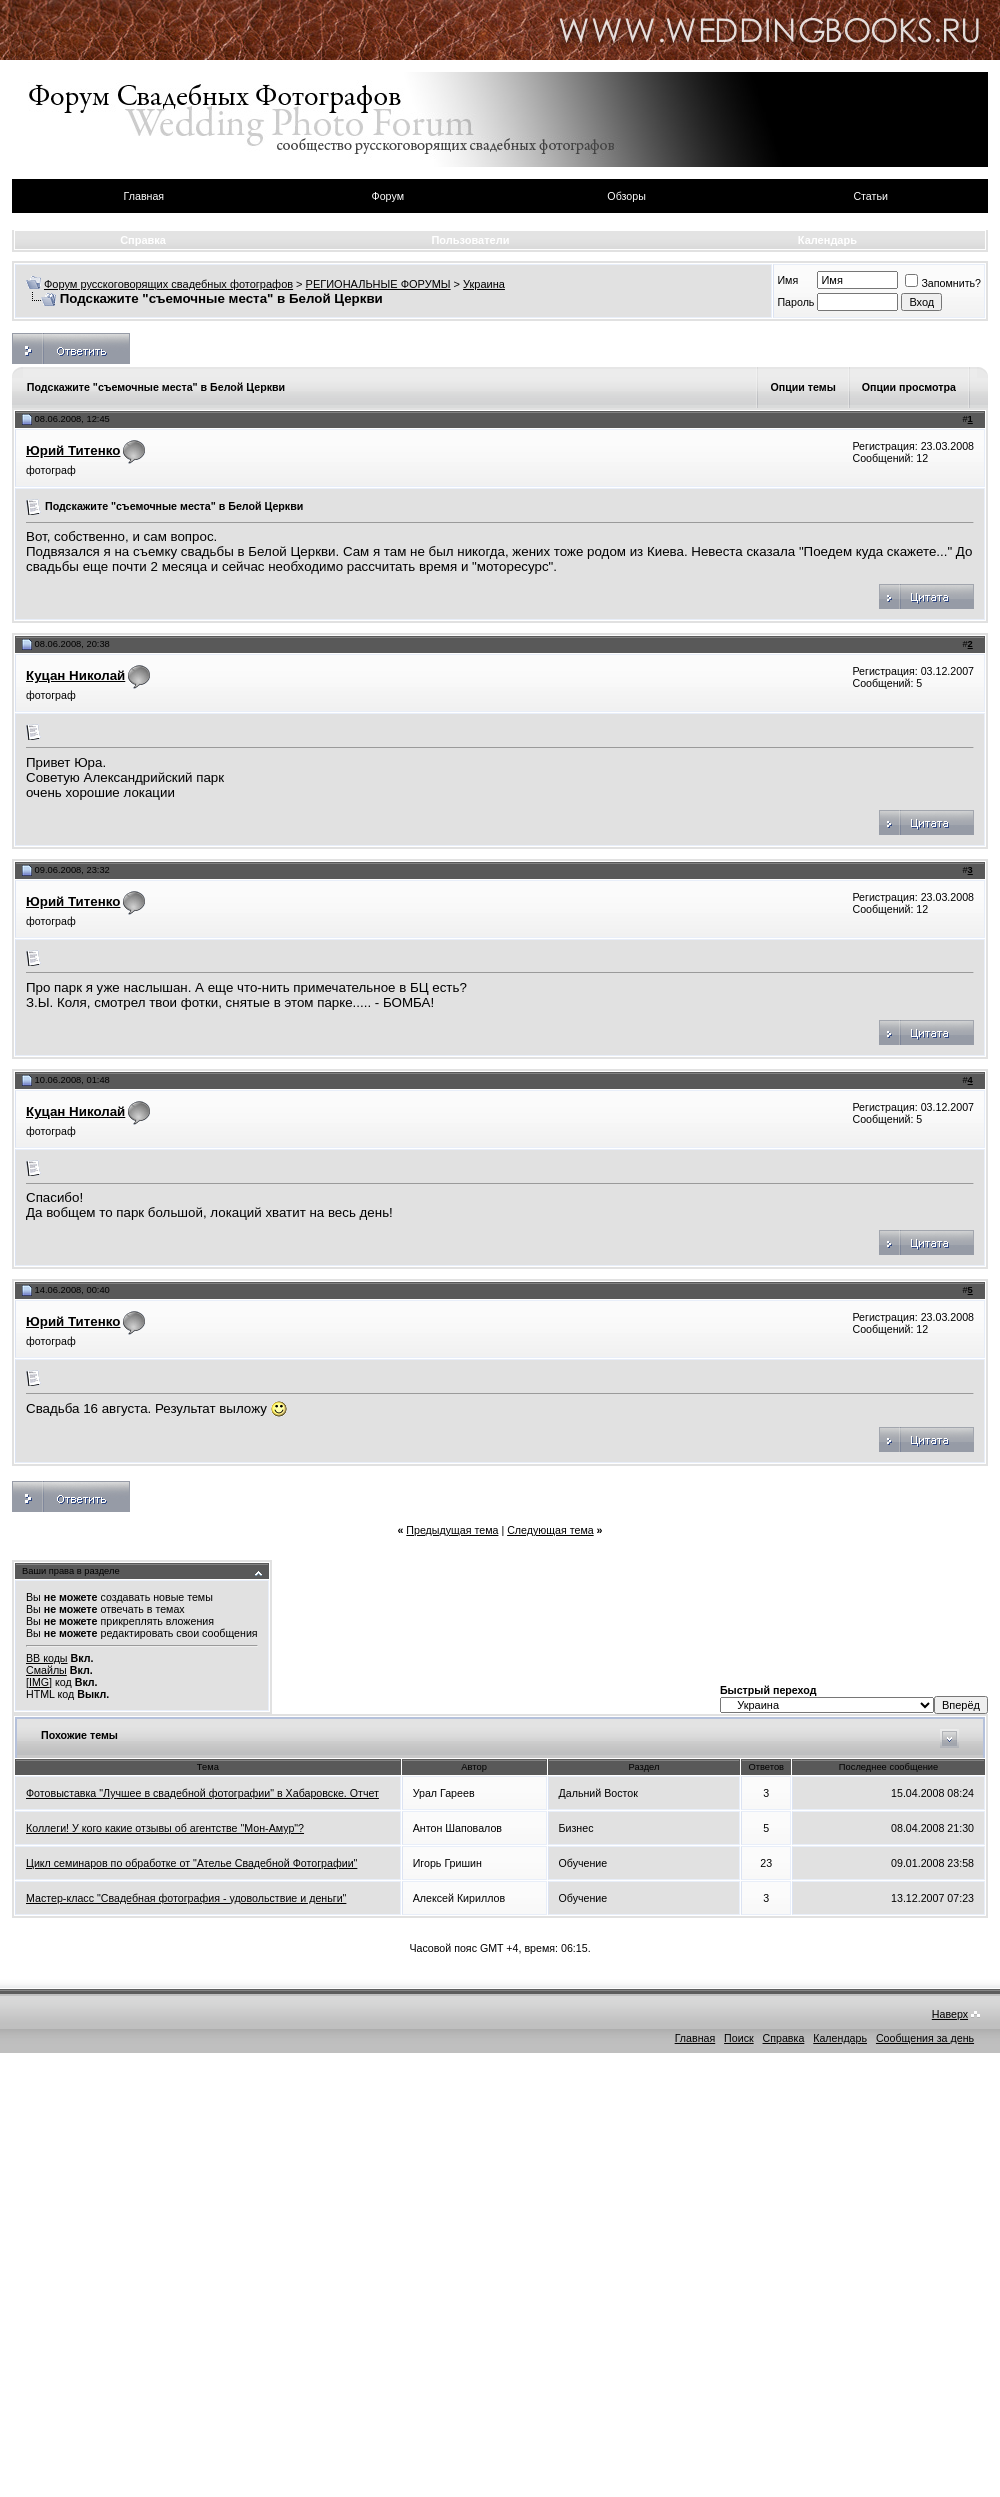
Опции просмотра (909, 387)
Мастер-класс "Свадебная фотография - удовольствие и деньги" (186, 1898)
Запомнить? (943, 283)
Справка (143, 240)
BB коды (47, 1658)
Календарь (827, 240)
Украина (484, 284)
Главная (144, 196)
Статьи (870, 196)
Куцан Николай (75, 675)
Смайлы (46, 1670)
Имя (787, 280)
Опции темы (802, 387)
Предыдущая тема (452, 1530)
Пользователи (470, 240)
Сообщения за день (925, 2038)
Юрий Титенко (73, 450)
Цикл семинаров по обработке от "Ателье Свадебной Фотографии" (191, 1863)
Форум (388, 196)
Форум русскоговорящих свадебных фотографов (168, 284)
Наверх (950, 2014)
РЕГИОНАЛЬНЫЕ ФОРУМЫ (378, 284)
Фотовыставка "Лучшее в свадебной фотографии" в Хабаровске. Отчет (202, 1793)
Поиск (739, 2038)
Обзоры (626, 196)
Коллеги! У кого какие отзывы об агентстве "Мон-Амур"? (165, 1828)
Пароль (795, 302)
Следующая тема (550, 1530)
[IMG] (39, 1682)
